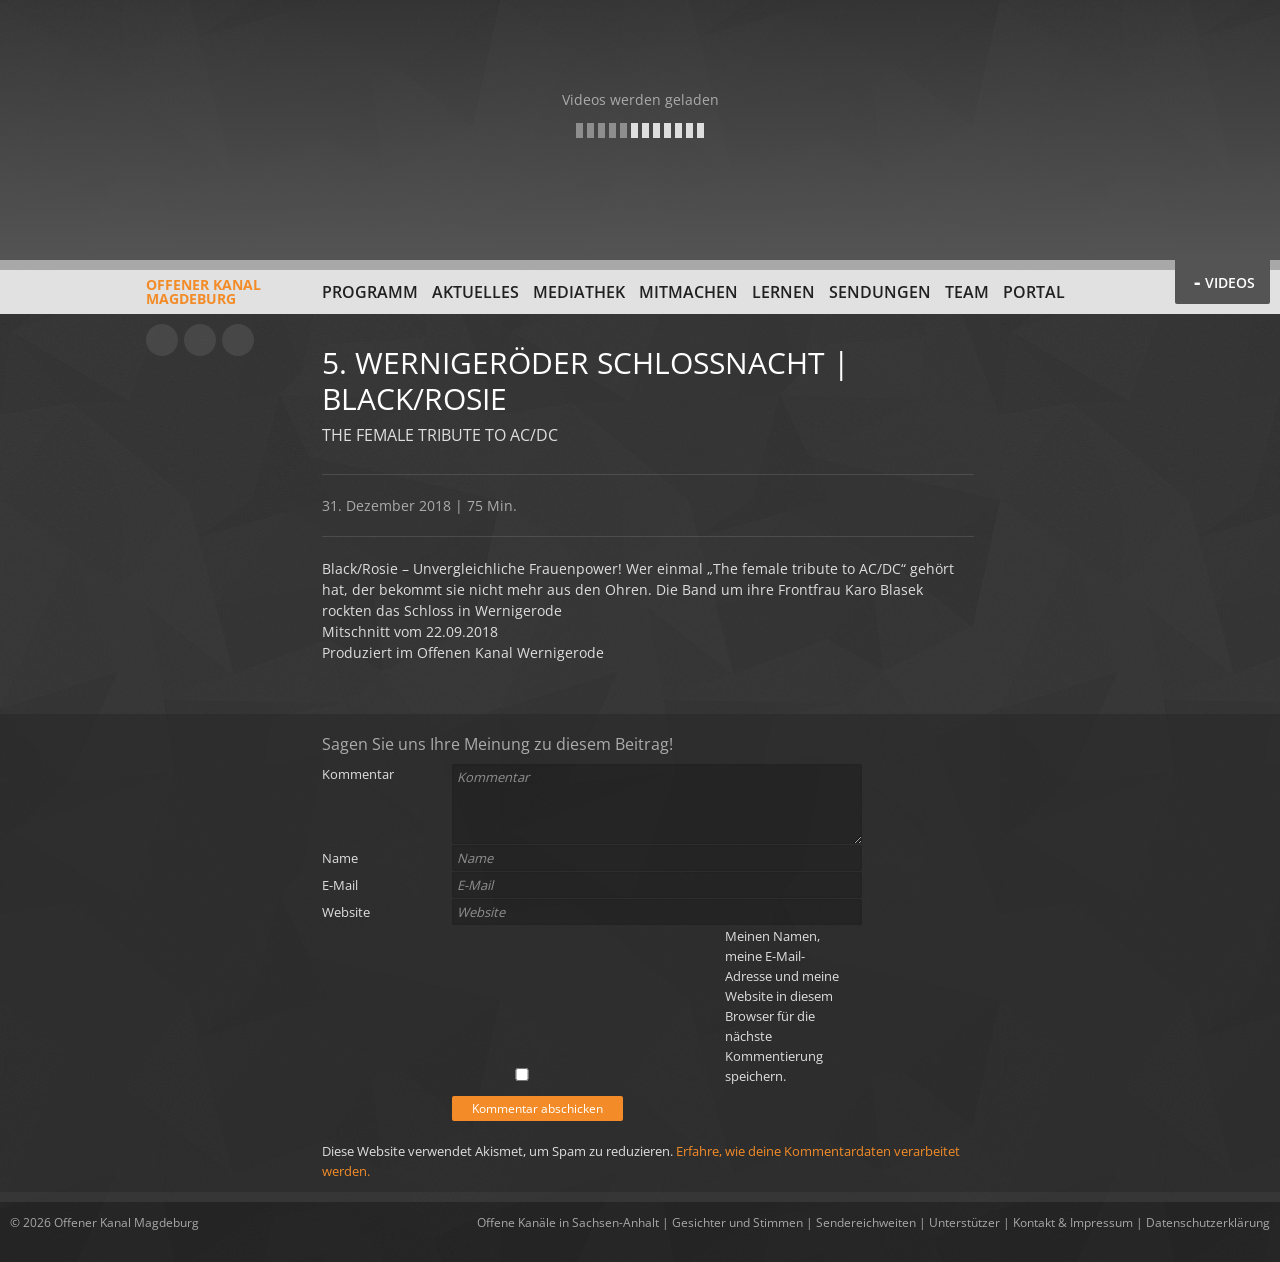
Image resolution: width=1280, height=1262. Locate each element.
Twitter (238, 340)
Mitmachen (688, 292)
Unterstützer (964, 1222)
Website (346, 912)
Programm (370, 292)
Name (340, 858)
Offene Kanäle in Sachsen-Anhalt (568, 1222)
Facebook (200, 340)
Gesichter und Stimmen (737, 1222)
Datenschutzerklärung (1208, 1222)
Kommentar (358, 774)
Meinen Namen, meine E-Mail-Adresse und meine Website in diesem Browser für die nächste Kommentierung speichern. (782, 1006)
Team (967, 292)
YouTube (162, 340)
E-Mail (340, 885)
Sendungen (880, 292)
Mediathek (579, 292)
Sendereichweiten (866, 1222)
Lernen (783, 292)
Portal (1034, 292)
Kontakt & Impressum (1073, 1222)
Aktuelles (475, 292)
